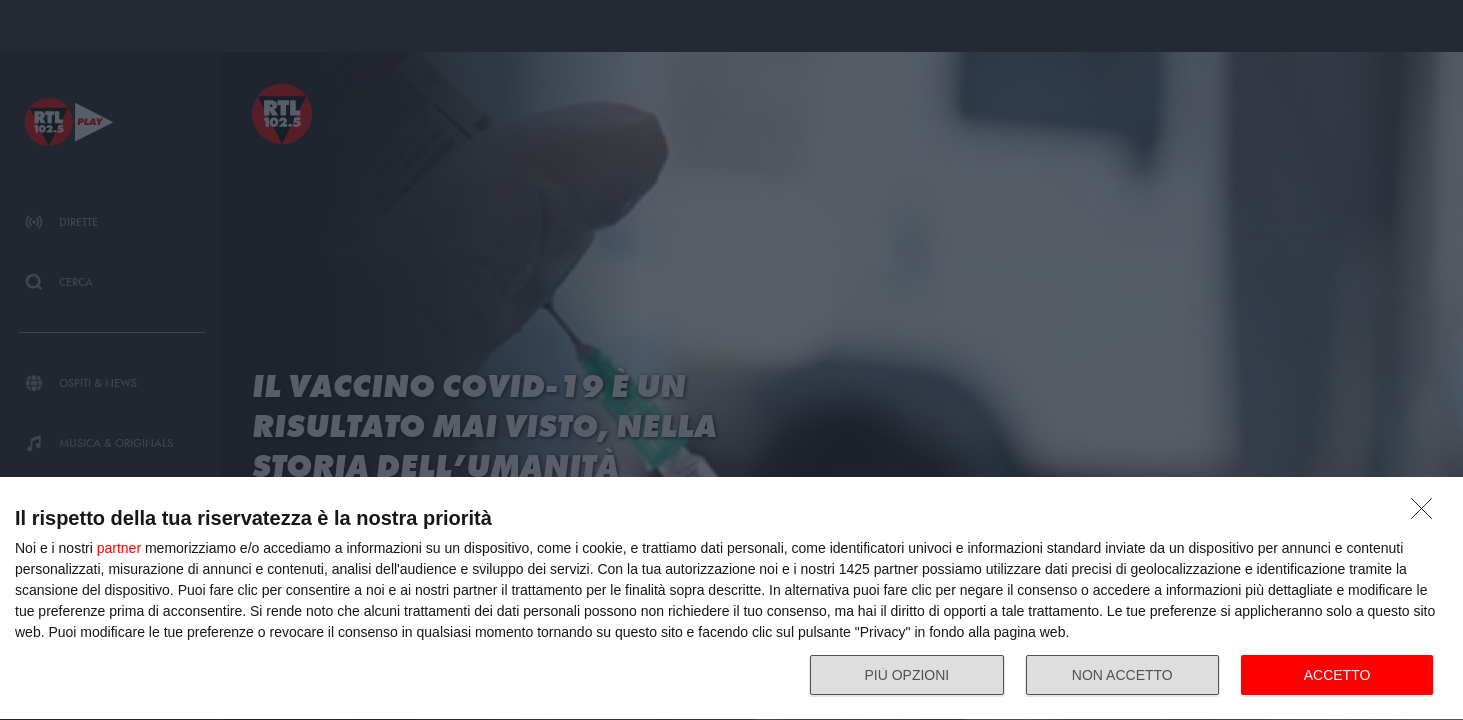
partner (119, 548)
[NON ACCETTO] (1427, 514)
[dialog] (731, 599)
